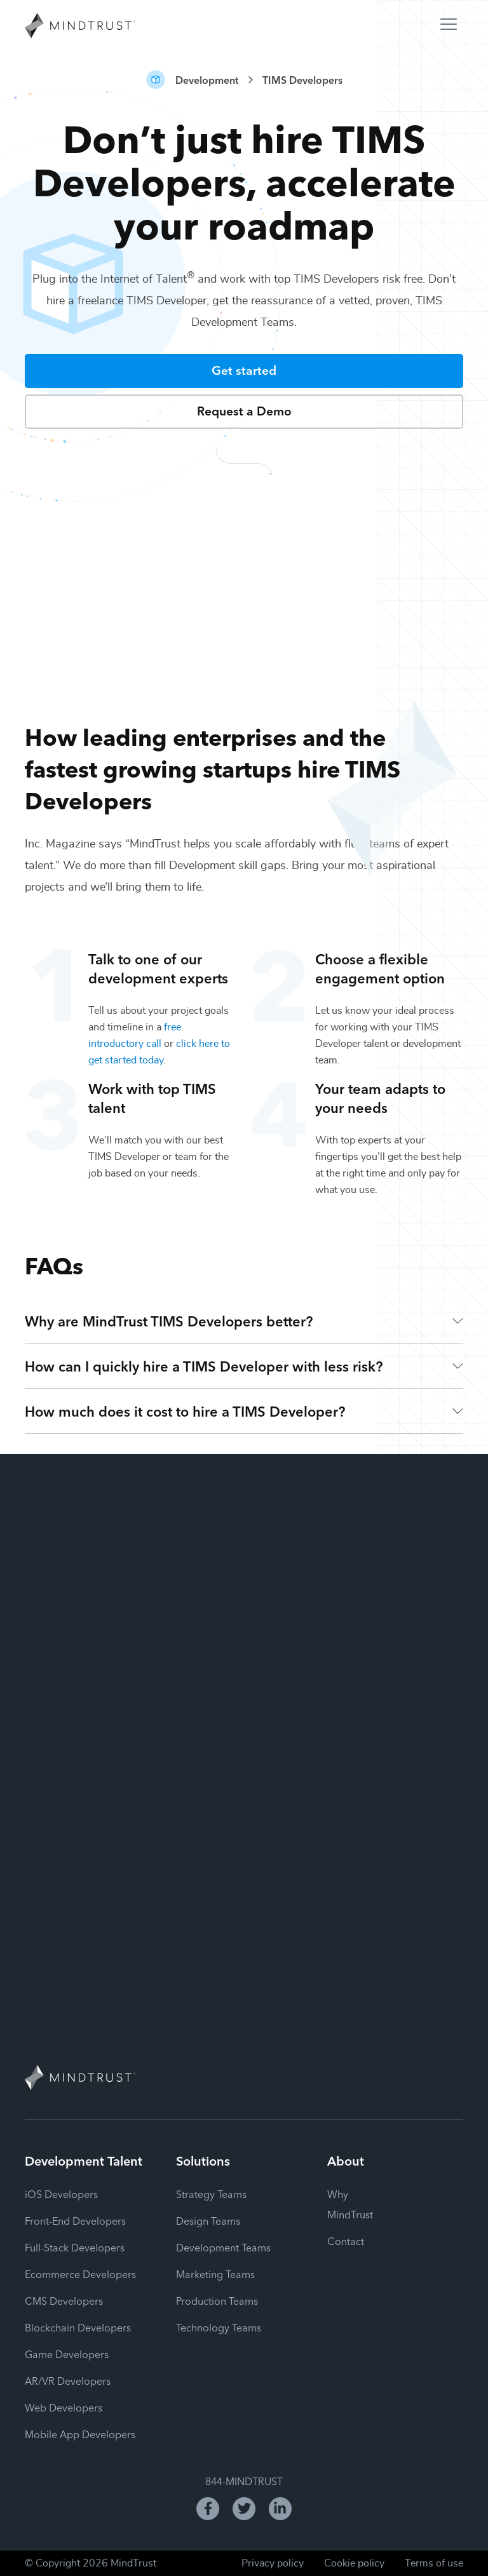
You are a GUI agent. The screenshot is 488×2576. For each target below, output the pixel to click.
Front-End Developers (75, 2220)
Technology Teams (218, 2327)
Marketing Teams (215, 2274)
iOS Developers (61, 2194)
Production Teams (217, 2300)
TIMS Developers (302, 79)
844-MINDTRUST (244, 2481)
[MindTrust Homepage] (80, 27)
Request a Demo (244, 410)
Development (206, 79)
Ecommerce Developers (80, 2274)
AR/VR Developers (68, 2380)
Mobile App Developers (80, 2434)
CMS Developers (64, 2300)
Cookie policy (354, 2563)
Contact (345, 2241)
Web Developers (63, 2407)
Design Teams (208, 2220)
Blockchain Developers (78, 2327)
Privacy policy (272, 2563)
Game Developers (67, 2354)
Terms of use (434, 2563)
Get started (244, 369)
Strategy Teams (211, 2194)
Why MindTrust (350, 2204)
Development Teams (223, 2247)
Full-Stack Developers (75, 2247)
